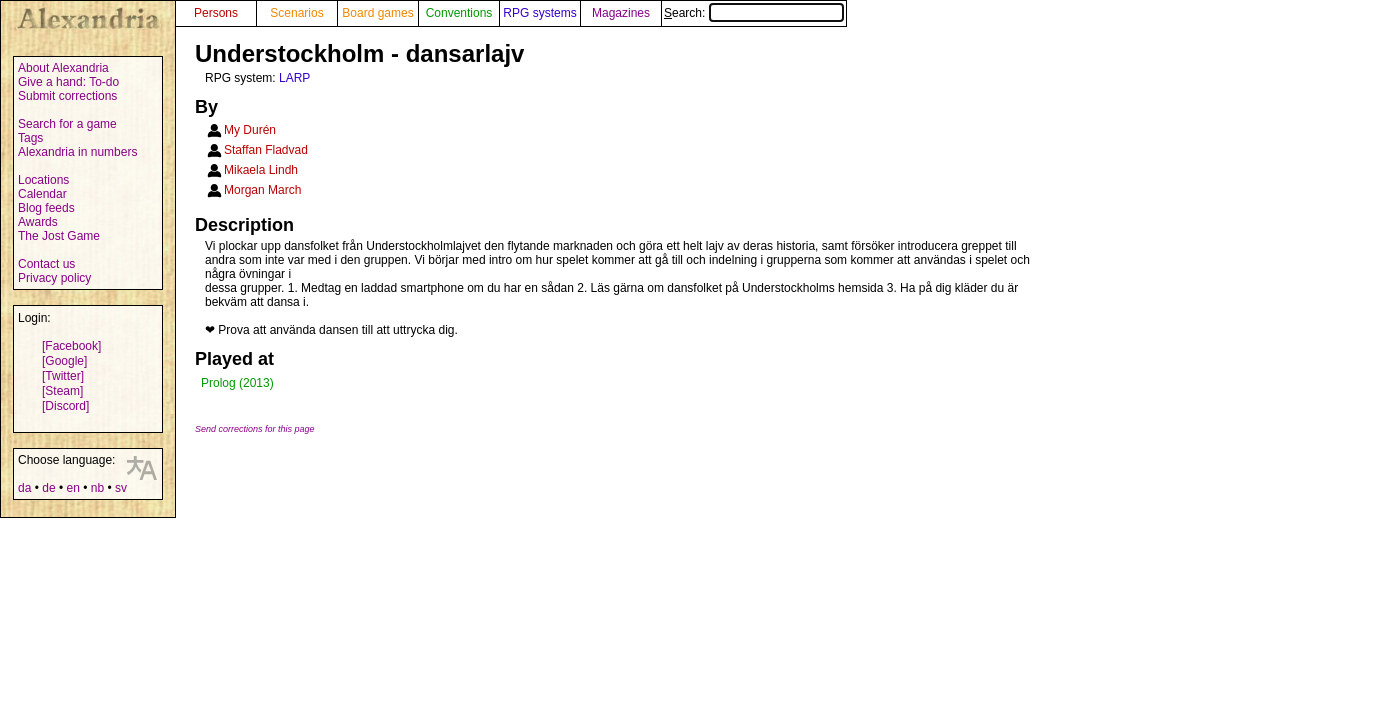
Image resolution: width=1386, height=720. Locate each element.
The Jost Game (59, 236)
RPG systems (539, 13)
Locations (43, 180)
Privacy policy (54, 278)
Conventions (459, 13)
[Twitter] (63, 376)
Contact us (46, 264)
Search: (754, 13)
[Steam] (62, 391)
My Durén (250, 130)
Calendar (42, 194)
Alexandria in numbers (77, 152)
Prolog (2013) (237, 383)
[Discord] (65, 406)
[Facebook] (71, 346)
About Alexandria (63, 68)
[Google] (64, 361)
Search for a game (67, 124)
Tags (30, 138)
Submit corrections (67, 96)
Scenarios (296, 13)
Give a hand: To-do (68, 82)
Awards (38, 222)
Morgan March (262, 190)
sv (121, 488)
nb (97, 488)
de (48, 488)
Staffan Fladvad (266, 150)
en (72, 488)
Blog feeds (46, 208)
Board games (377, 13)
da (24, 488)
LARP (294, 78)
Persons (216, 13)
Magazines (621, 13)
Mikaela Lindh (261, 170)
